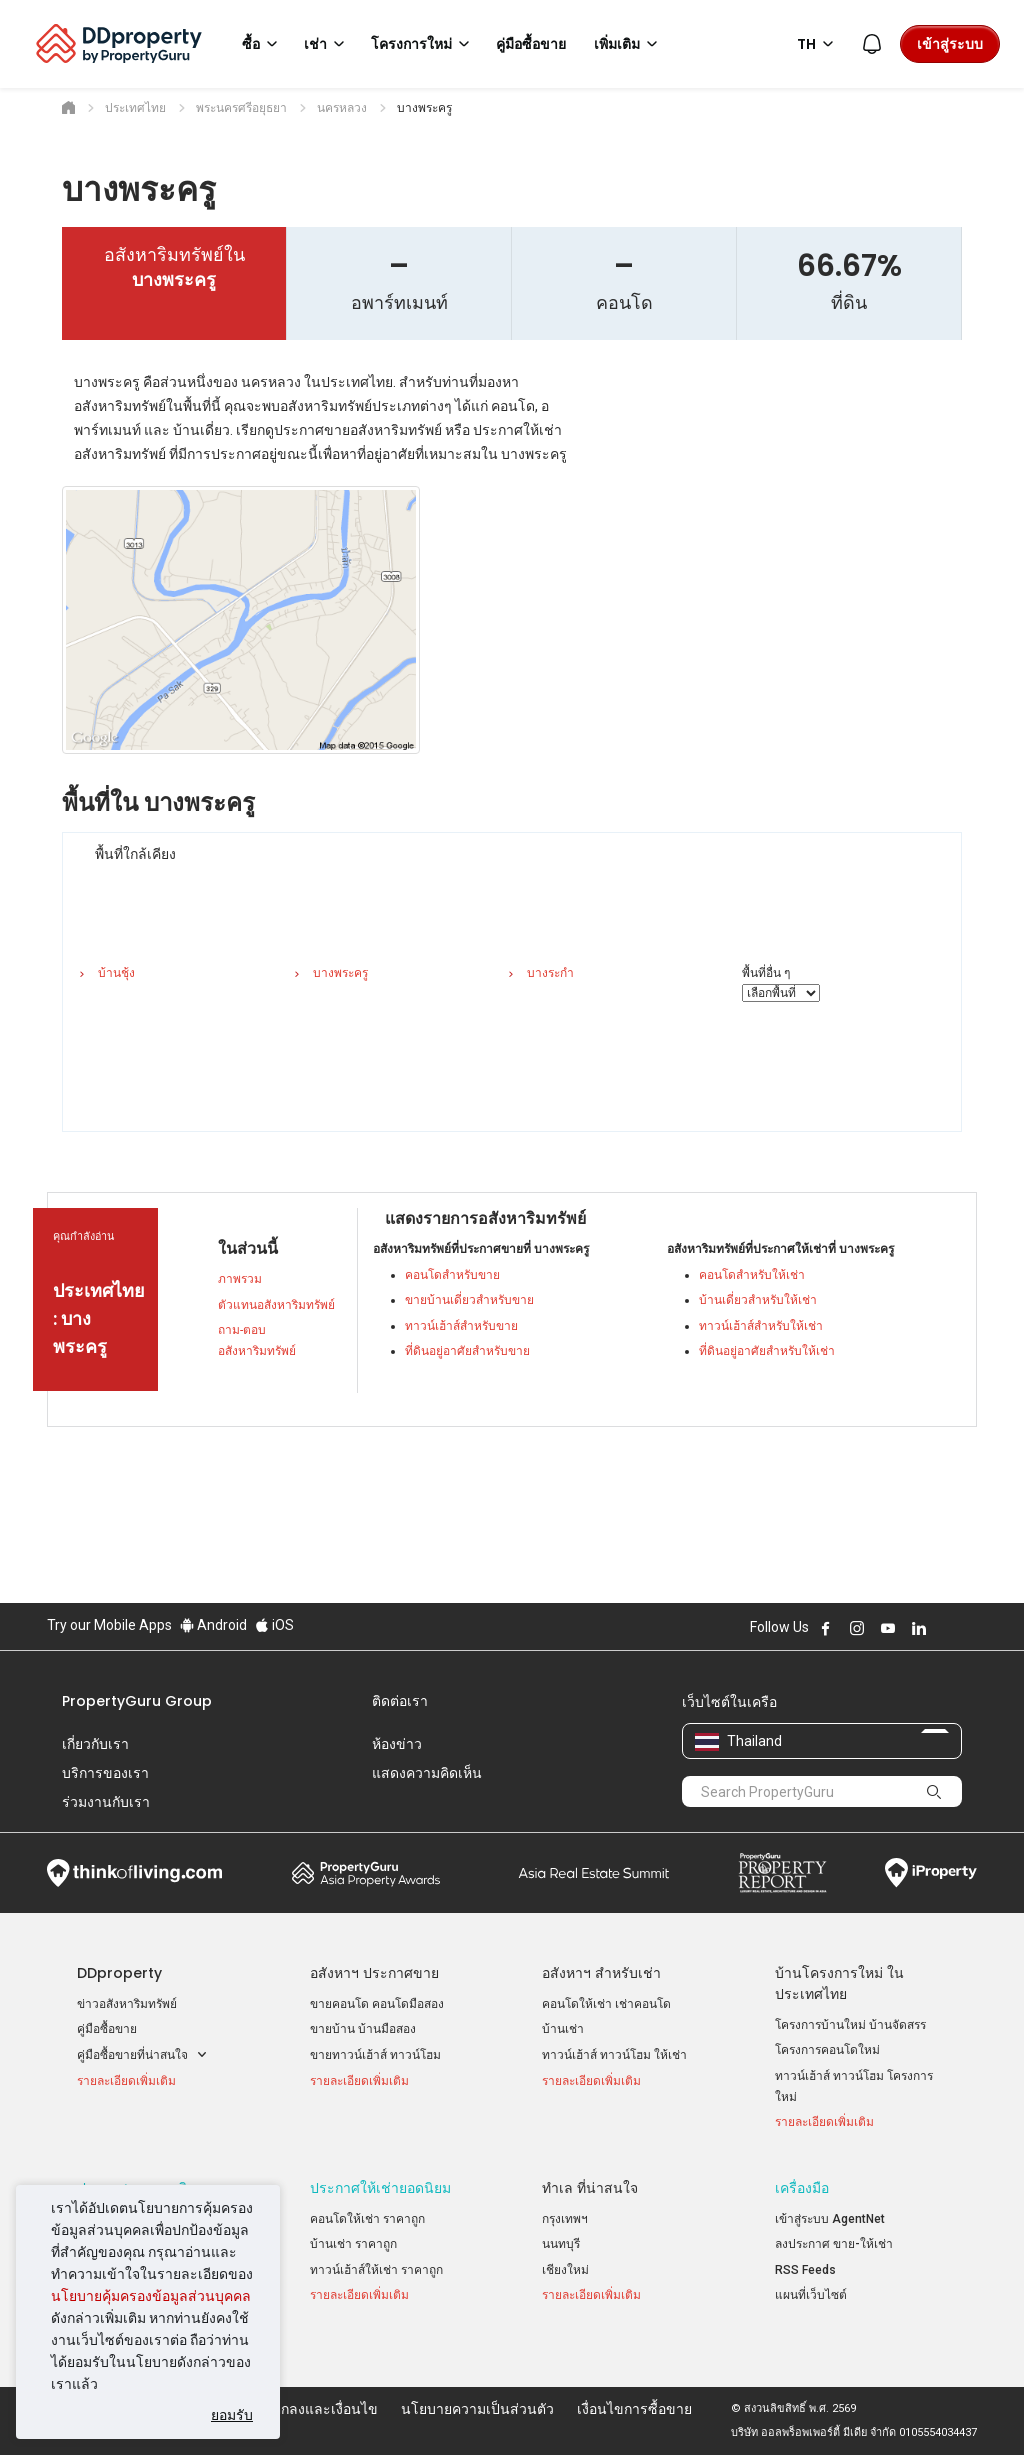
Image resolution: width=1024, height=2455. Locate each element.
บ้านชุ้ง (116, 973)
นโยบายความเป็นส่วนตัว (477, 2409)
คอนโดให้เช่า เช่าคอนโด (606, 2004)
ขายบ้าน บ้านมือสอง (363, 2029)
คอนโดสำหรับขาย (452, 1275)
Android (213, 1625)
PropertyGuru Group (137, 1701)
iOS (274, 1625)
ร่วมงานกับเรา (106, 1802)
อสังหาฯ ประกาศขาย (374, 1973)
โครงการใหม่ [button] (423, 44)
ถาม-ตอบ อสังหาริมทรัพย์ (257, 1340)
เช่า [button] (327, 44)
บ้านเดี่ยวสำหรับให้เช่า (758, 1300)
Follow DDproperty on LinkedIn (919, 1628)
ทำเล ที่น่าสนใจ (590, 2188)
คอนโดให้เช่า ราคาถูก (367, 2219)
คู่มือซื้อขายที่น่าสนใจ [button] (142, 2055)
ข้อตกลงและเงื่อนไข (316, 2409)
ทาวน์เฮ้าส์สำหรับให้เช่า (761, 1326)
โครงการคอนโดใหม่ (827, 2050)
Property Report (782, 1873)
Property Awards (366, 1873)
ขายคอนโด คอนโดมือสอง (377, 2004)
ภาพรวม (240, 1279)
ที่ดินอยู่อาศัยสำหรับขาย (467, 1351)
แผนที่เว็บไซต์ (811, 2295)
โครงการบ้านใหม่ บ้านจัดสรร (850, 2025)
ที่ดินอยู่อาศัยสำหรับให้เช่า (767, 1351)
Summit (594, 1873)
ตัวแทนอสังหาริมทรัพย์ (276, 1305)
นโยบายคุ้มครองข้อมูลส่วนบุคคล (151, 2296)
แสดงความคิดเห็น (427, 1773)
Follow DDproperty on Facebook (826, 1628)
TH (818, 44)
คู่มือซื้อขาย (107, 2029)
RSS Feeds (805, 2270)
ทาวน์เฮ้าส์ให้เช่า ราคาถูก (376, 2270)
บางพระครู (340, 973)
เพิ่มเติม (629, 44)
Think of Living (134, 1873)
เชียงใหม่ (565, 2270)
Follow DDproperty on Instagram (857, 1628)
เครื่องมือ (802, 2188)
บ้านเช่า (563, 2029)
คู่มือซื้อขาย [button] (531, 44)
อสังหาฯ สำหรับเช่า (601, 1973)
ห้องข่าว (397, 1744)
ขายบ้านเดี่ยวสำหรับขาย (469, 1300)
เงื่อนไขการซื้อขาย (634, 2409)
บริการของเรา (105, 1773)
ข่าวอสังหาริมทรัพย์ (127, 2004)
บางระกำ (550, 973)
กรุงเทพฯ (565, 2219)
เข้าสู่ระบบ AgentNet (830, 2219)
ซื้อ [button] (263, 44)
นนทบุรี (561, 2244)
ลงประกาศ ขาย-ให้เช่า (834, 2244)
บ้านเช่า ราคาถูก (353, 2244)
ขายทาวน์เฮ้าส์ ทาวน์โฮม (375, 2055)
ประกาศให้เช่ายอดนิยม (380, 2188)
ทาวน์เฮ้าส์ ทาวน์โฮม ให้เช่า (614, 2055)
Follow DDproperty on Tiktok (969, 1628)
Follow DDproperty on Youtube (888, 1628)
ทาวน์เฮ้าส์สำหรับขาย (461, 1326)
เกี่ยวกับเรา (95, 1744)
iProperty (931, 1873)
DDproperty (119, 1973)
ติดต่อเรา (400, 1701)
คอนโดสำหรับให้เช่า (752, 1275)
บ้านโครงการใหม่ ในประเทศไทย (839, 1983)
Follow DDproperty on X (946, 1628)
